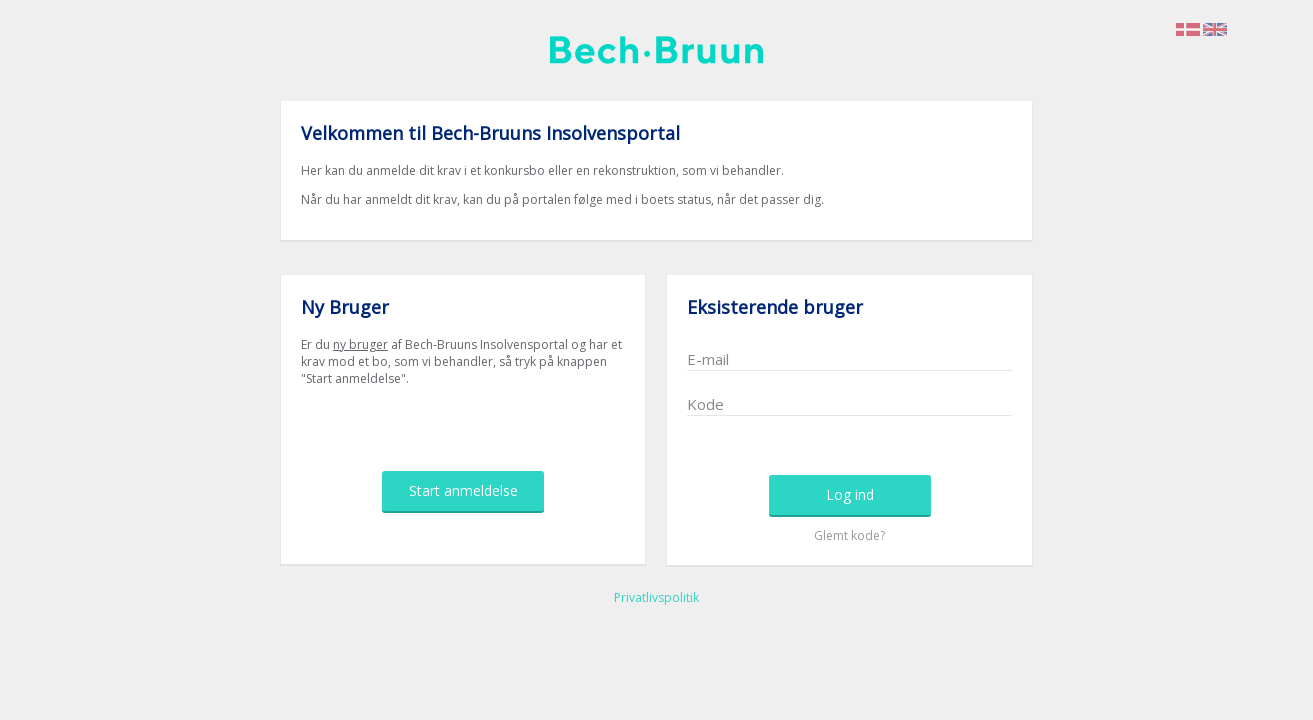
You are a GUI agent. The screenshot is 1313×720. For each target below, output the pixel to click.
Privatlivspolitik (656, 597)
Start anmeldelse (463, 490)
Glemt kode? (849, 535)
